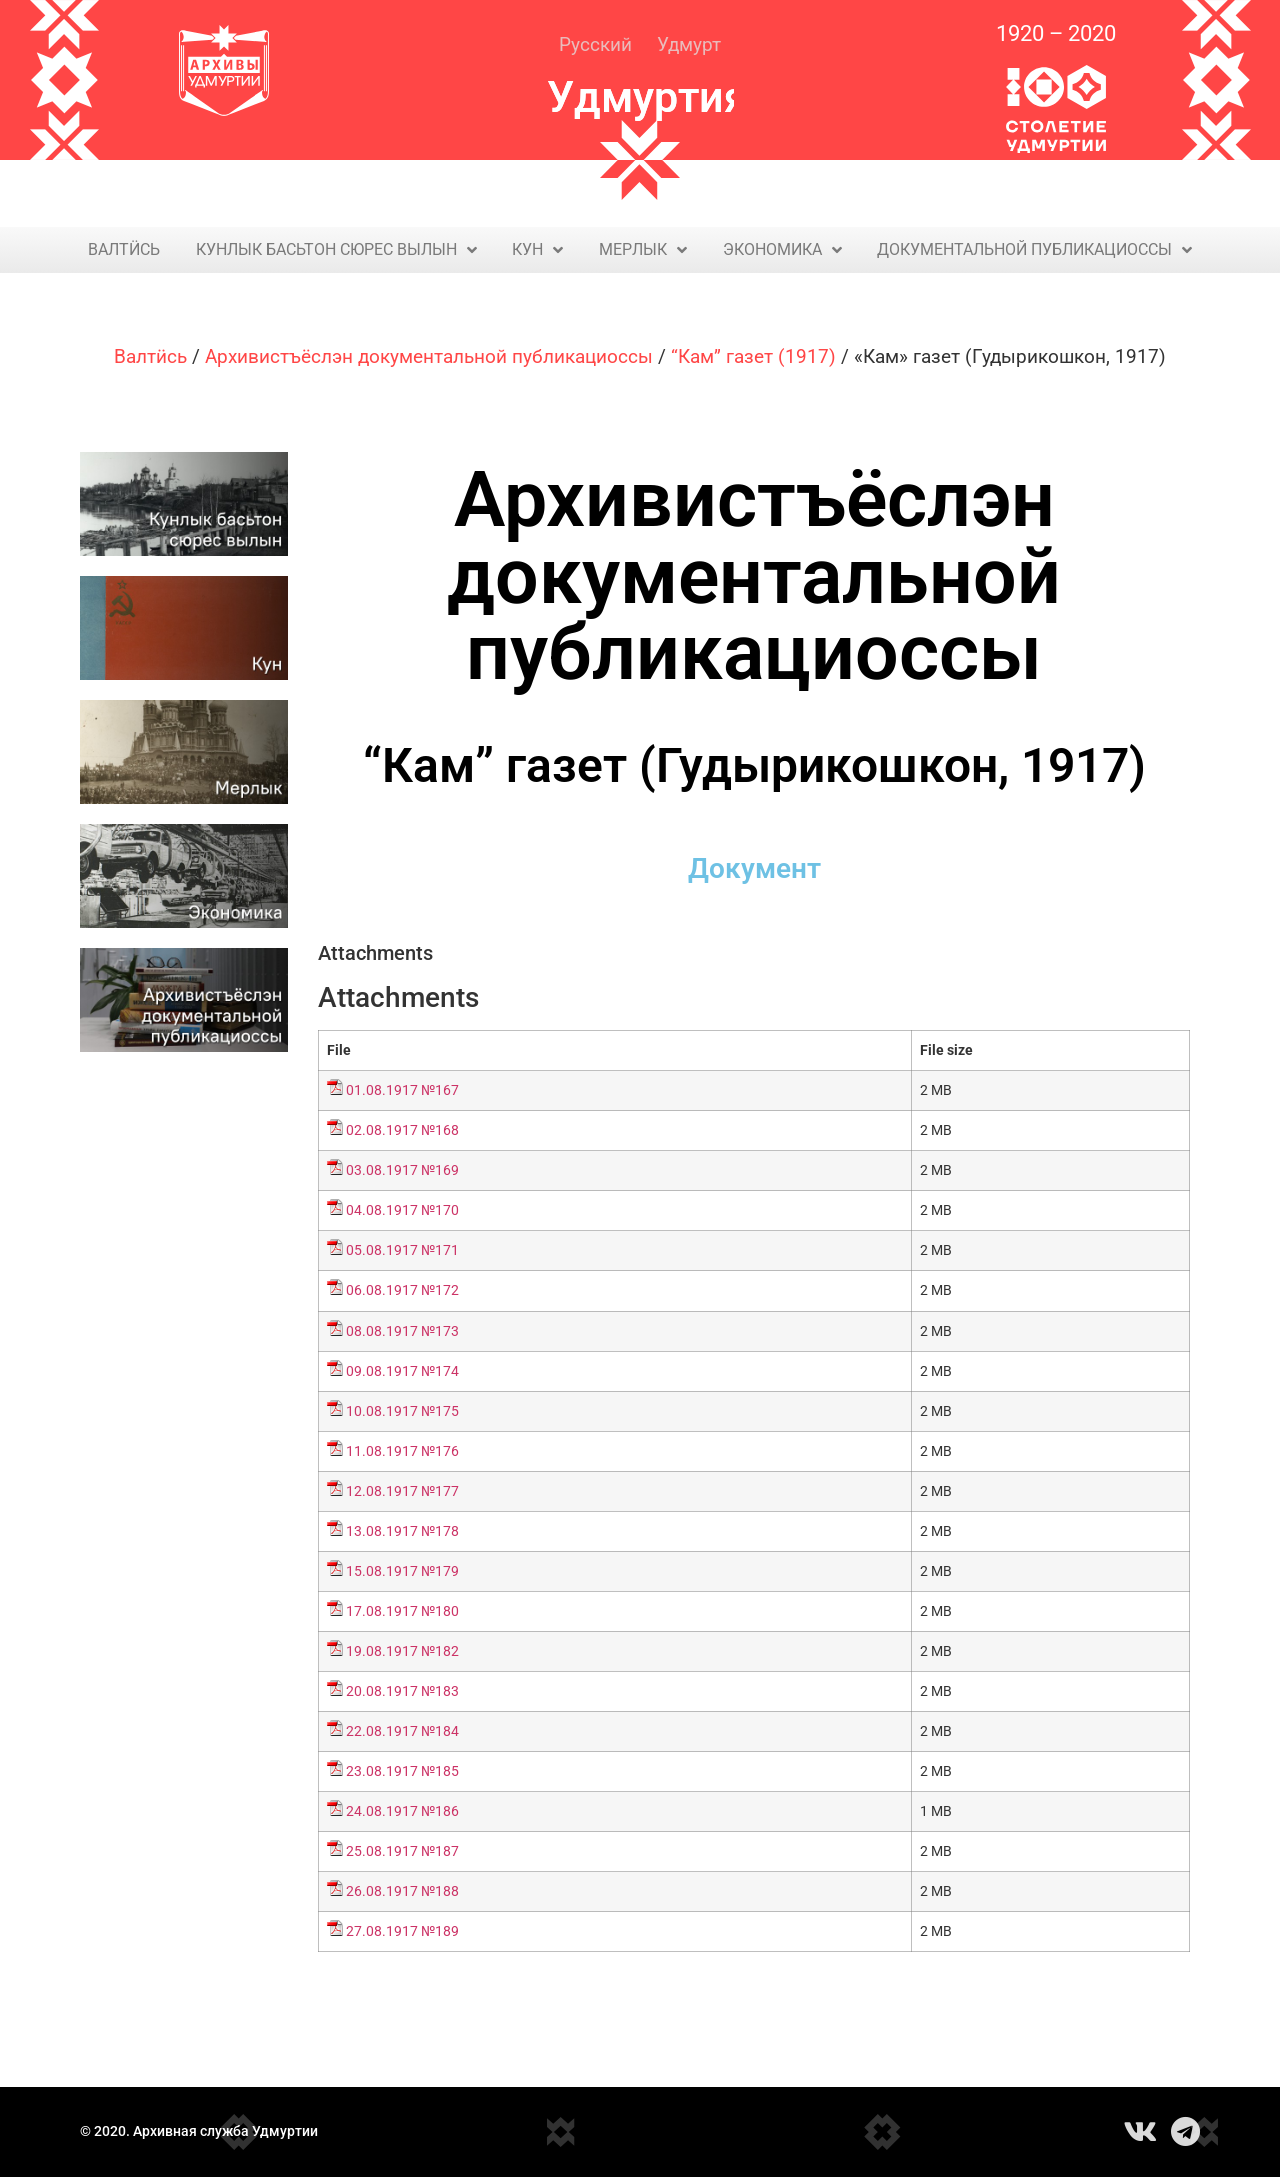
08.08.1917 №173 (402, 1331)
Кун (537, 250)
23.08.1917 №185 (402, 1771)
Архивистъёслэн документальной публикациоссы (429, 356)
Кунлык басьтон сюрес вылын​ (336, 250)
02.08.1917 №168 (402, 1130)
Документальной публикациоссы (1034, 250)
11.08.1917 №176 (402, 1451)
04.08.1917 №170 (402, 1210)
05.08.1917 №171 (402, 1250)
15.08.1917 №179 (402, 1571)
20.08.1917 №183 (402, 1691)
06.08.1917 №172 (402, 1290)
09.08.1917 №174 (402, 1371)
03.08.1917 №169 (402, 1170)
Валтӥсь (124, 249)
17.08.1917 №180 (402, 1611)
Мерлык (643, 250)
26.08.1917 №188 (402, 1891)
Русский (595, 44)
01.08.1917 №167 (402, 1090)
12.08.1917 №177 (402, 1491)
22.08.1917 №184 (402, 1731)
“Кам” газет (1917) (753, 356)
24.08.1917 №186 (402, 1811)
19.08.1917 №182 (402, 1651)
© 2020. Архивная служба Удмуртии (199, 2131)
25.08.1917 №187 (402, 1851)
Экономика (782, 250)
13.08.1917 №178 (402, 1531)
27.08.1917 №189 (402, 1931)
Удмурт (689, 44)
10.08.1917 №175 (402, 1411)
